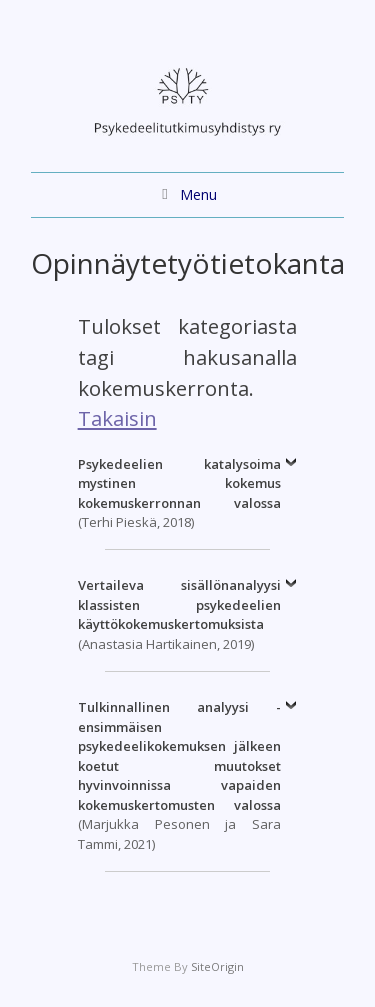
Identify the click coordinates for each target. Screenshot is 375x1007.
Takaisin (117, 418)
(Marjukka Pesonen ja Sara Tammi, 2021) (180, 775)
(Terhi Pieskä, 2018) (180, 493)
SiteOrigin (217, 966)
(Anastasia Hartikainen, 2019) (180, 614)
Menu (198, 194)
